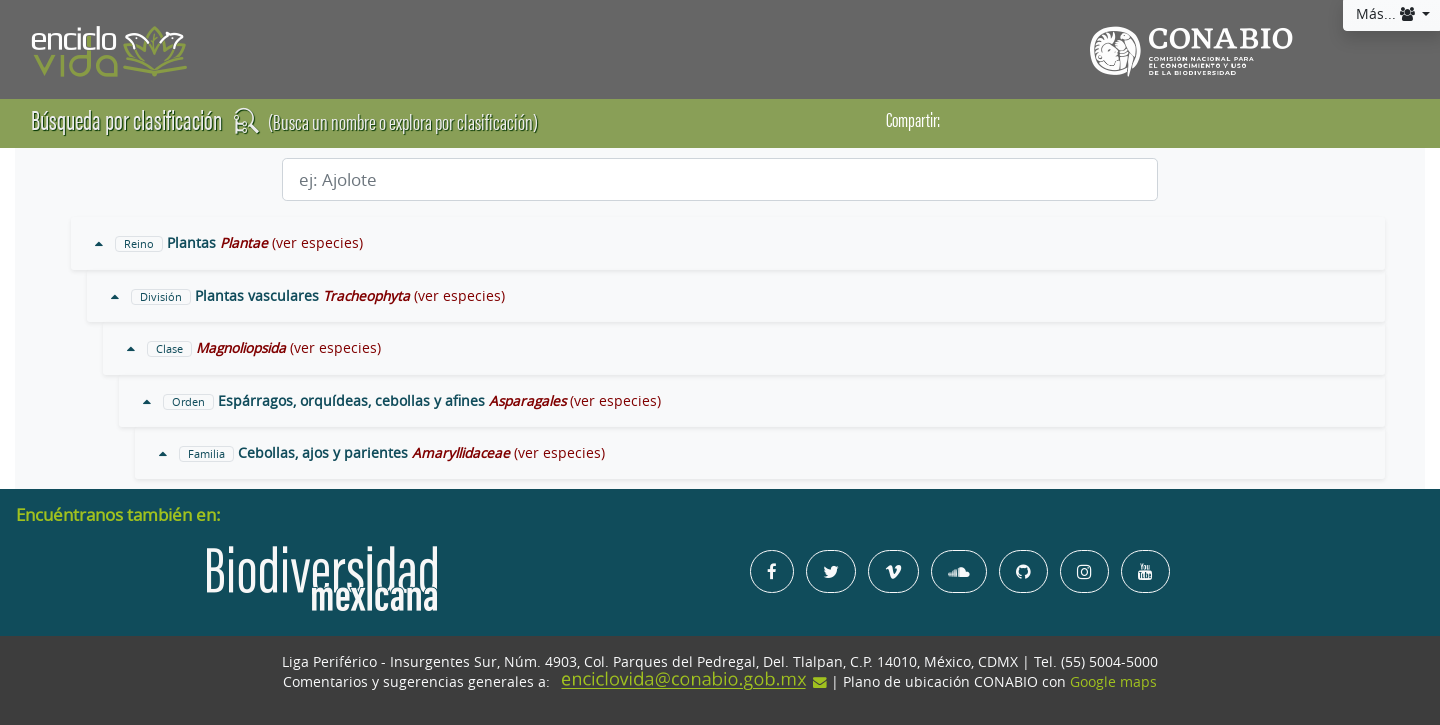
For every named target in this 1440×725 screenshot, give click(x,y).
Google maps (1113, 682)
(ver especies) (317, 243)
